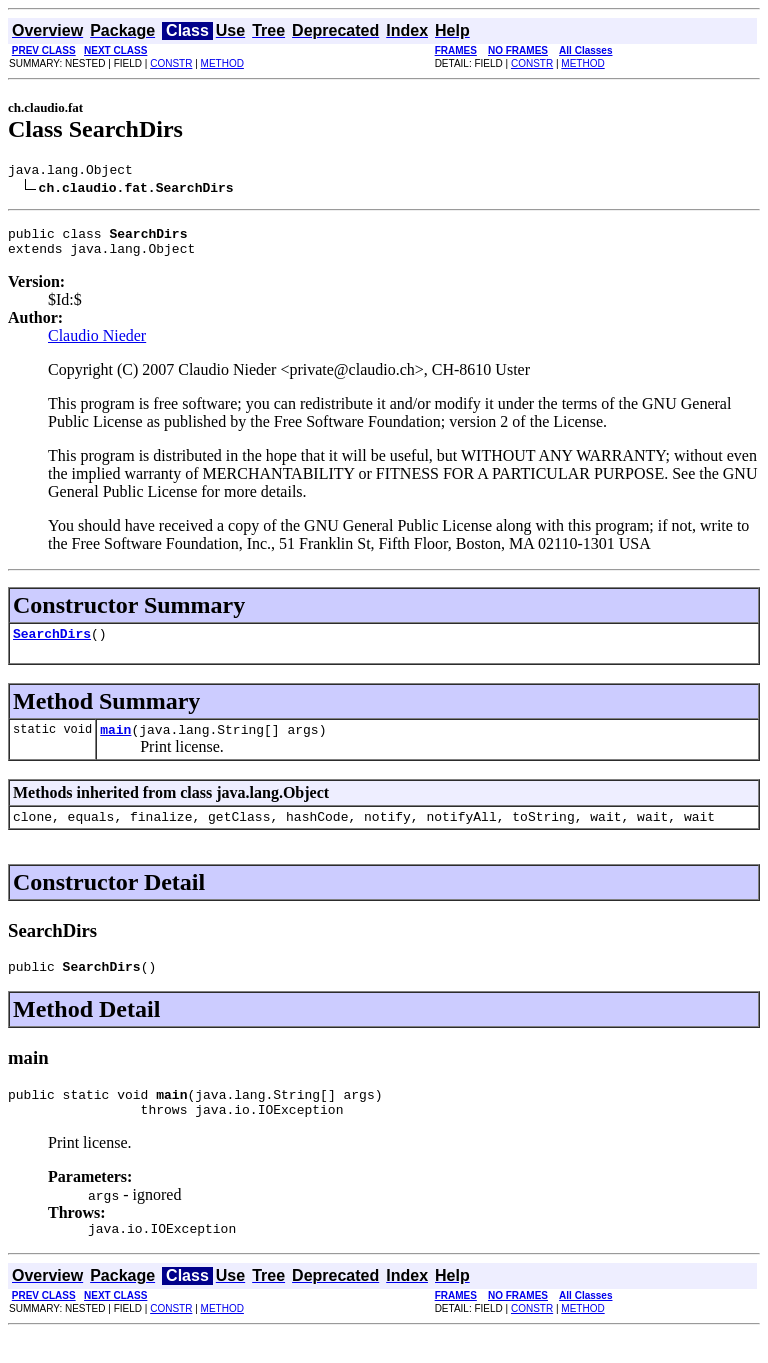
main (115, 744)
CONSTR (171, 63)
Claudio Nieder (97, 344)
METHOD (222, 63)
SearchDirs (52, 645)
